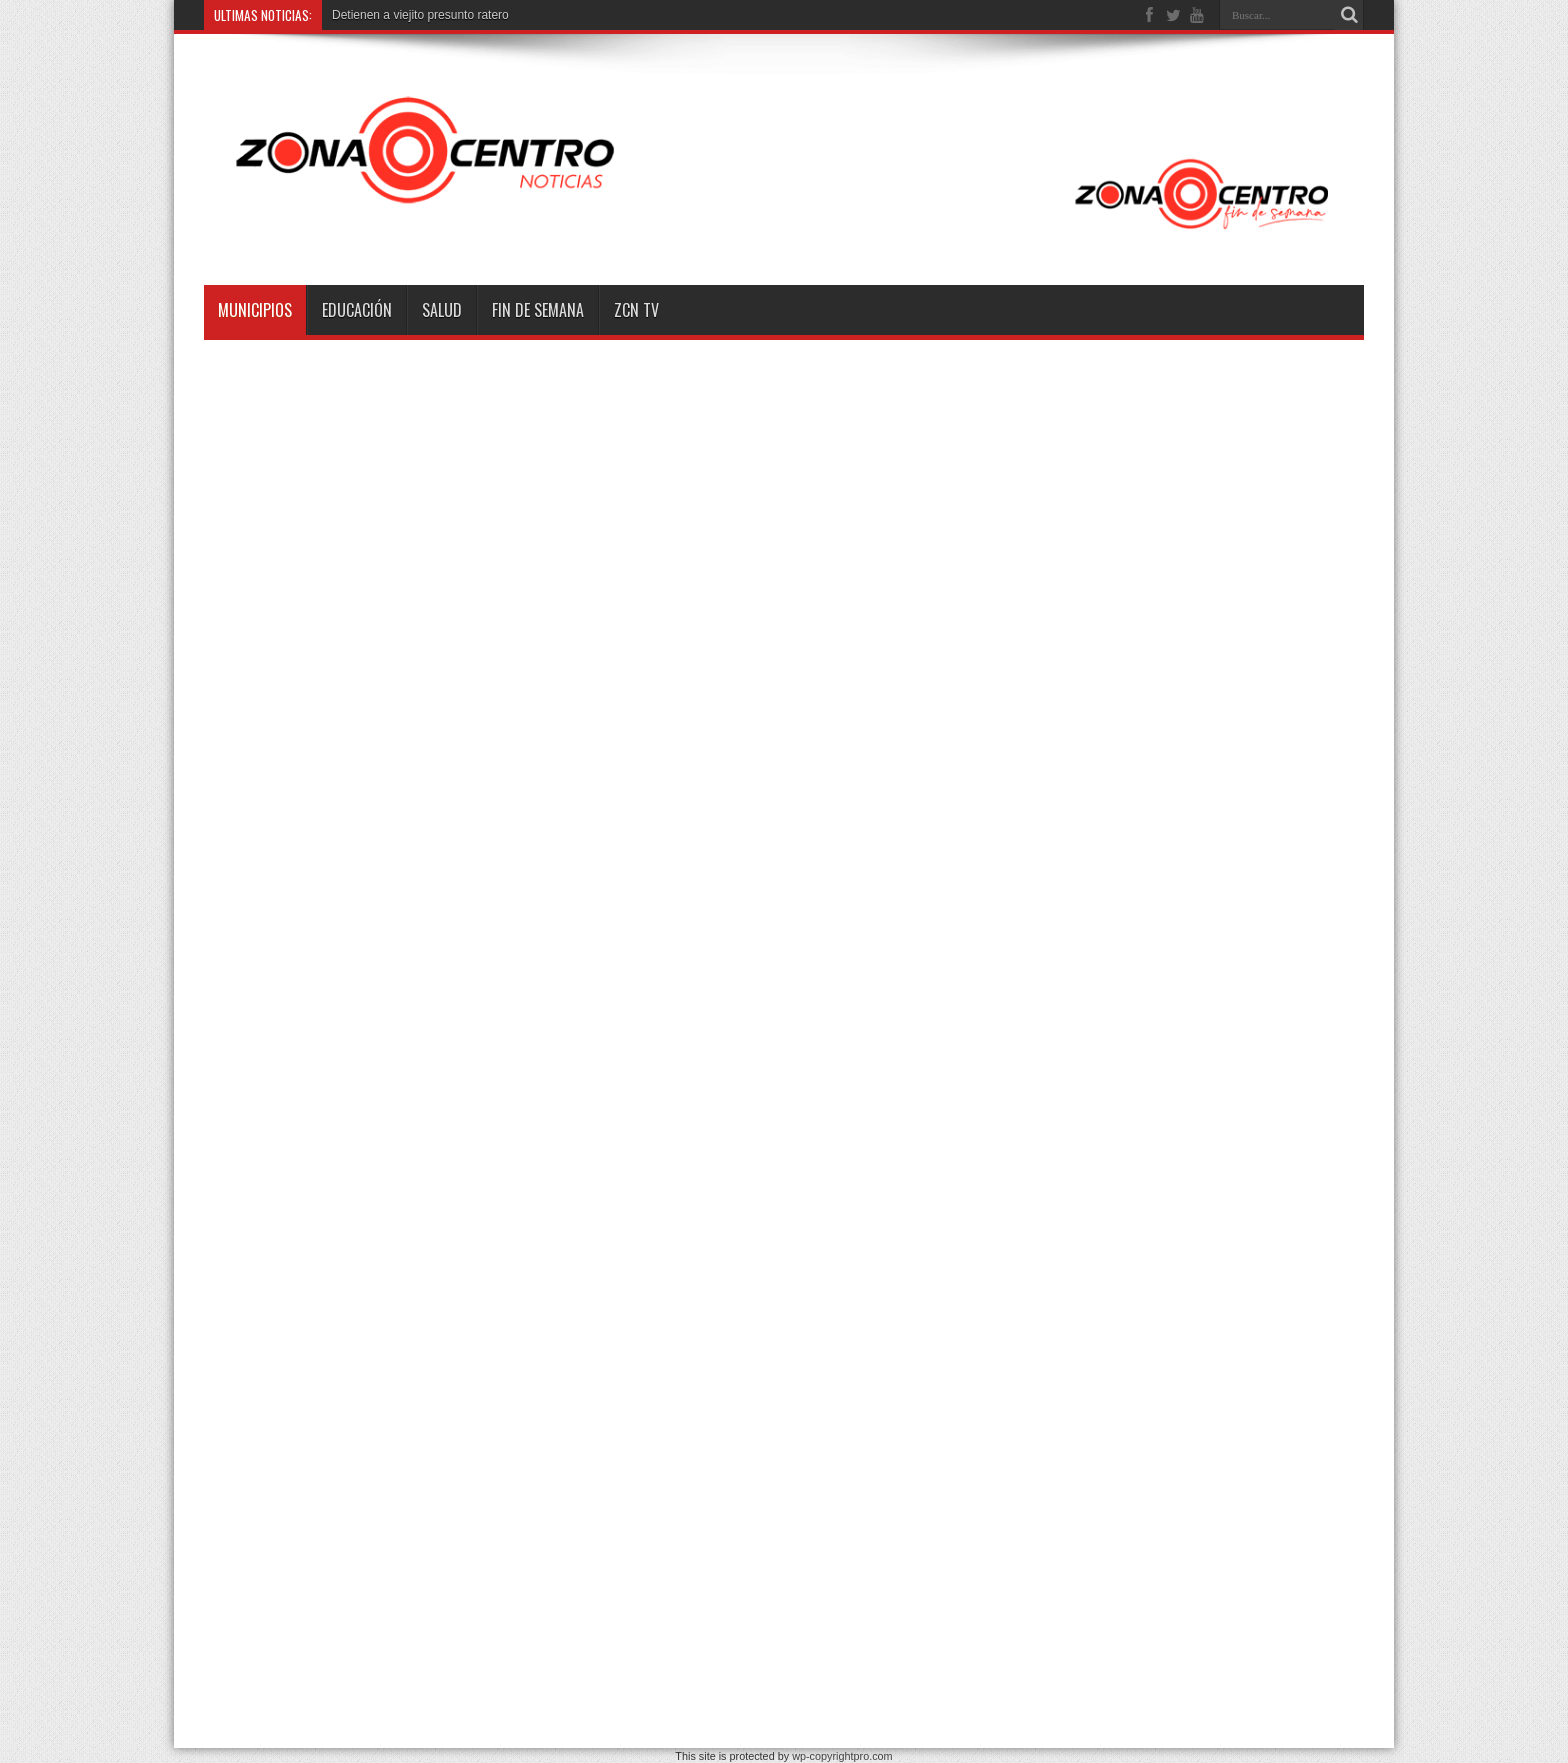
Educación (357, 310)
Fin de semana (538, 310)
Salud (442, 310)
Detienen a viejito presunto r (406, 15)
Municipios (255, 310)
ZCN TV (636, 310)
